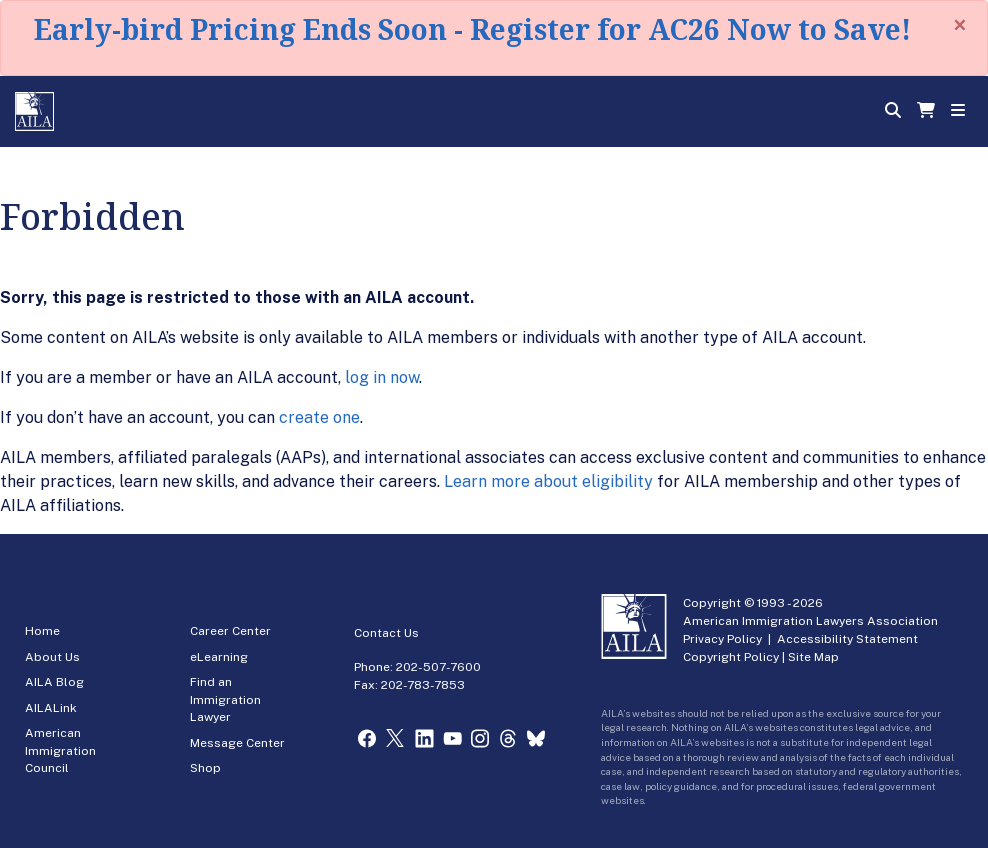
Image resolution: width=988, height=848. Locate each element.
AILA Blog (54, 682)
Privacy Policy (722, 639)
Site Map (813, 657)
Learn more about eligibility (548, 481)
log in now (382, 377)
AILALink (51, 708)
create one (319, 417)
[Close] (960, 25)
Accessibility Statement (847, 639)
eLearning (219, 657)
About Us (52, 657)
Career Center (230, 631)
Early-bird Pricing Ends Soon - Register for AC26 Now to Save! (472, 29)
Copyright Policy (731, 657)
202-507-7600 (438, 667)
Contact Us (386, 633)
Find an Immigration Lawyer (225, 699)
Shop (205, 768)
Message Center (237, 743)
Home (42, 631)
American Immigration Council (60, 750)
